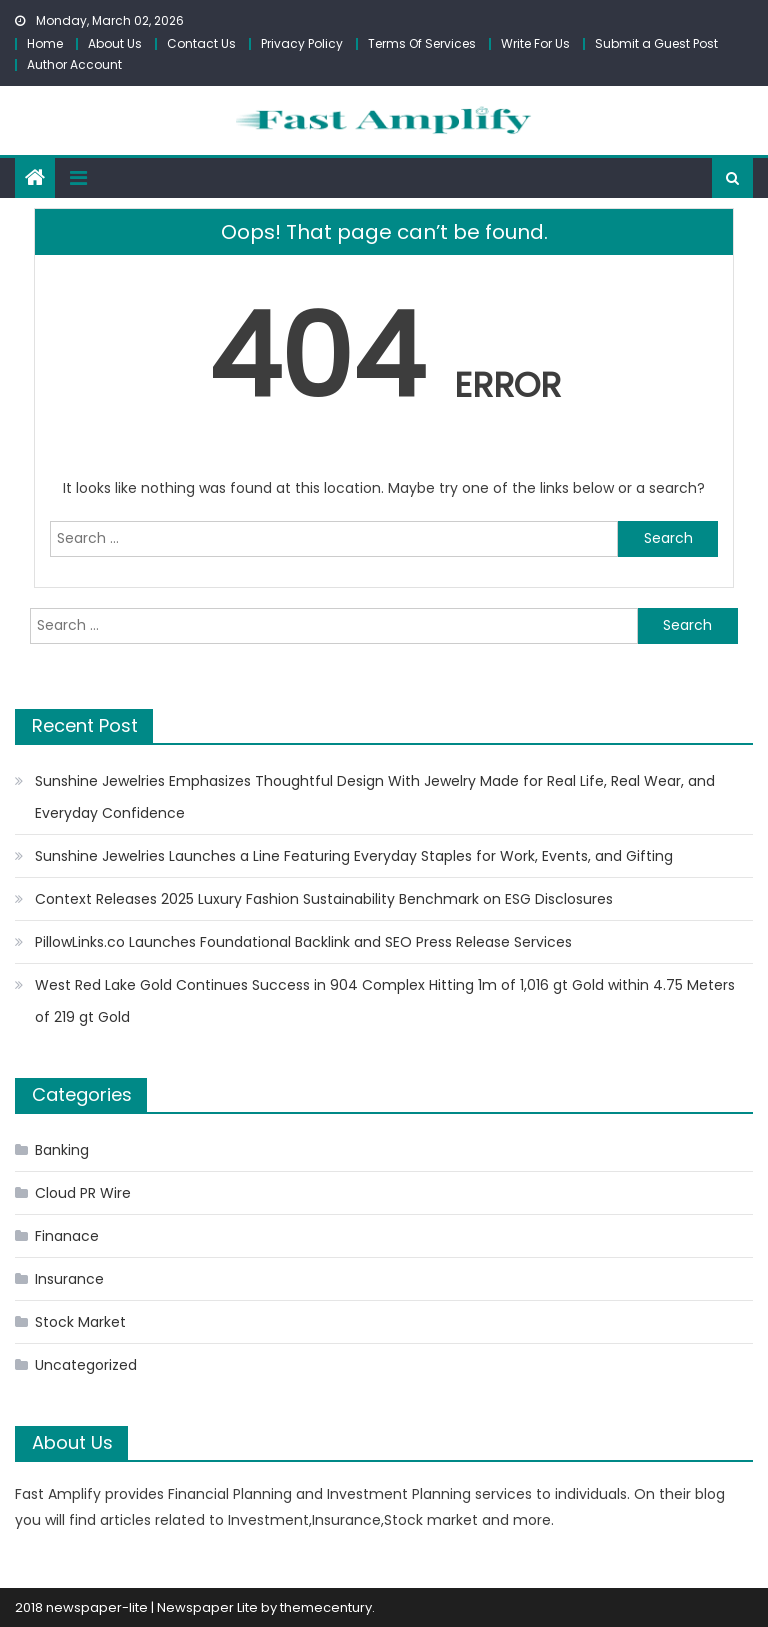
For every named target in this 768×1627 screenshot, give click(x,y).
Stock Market (80, 1322)
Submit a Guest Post (656, 43)
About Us (115, 43)
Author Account (74, 64)
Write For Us (535, 43)
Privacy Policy (302, 43)
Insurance (69, 1279)
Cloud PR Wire (83, 1193)
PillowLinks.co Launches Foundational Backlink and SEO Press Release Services (303, 942)
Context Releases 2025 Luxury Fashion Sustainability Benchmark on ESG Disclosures (324, 899)
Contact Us (201, 43)
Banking (62, 1150)
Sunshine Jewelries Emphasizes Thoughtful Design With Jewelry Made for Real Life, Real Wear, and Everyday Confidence (375, 797)
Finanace (67, 1236)
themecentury (326, 1607)
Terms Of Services (422, 43)
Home (45, 43)
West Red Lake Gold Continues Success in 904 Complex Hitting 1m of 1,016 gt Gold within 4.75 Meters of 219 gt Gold (385, 1001)
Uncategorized (86, 1365)
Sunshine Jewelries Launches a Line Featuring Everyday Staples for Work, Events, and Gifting (354, 856)
